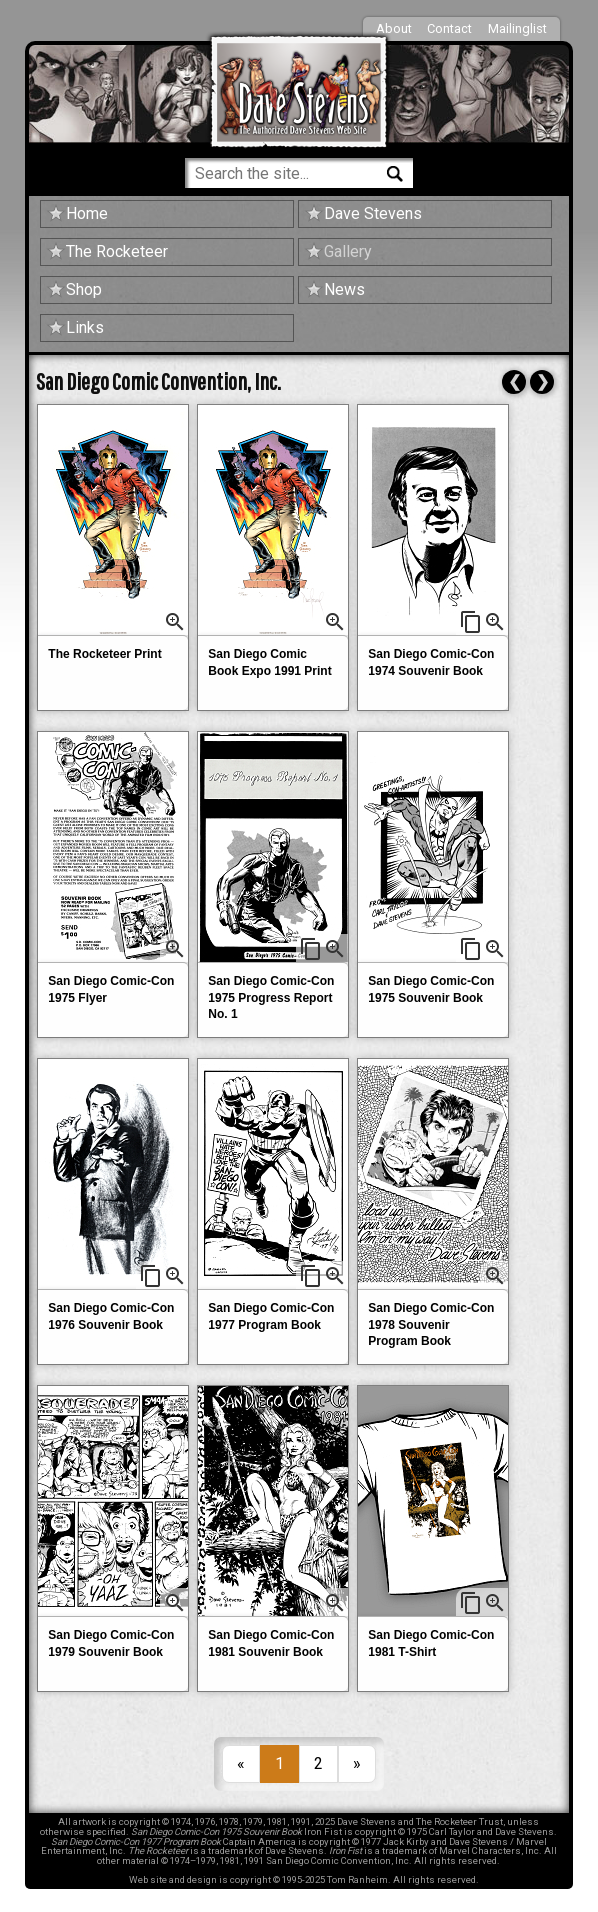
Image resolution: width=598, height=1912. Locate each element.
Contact (449, 28)
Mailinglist (517, 28)
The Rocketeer (117, 251)
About (394, 28)
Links (85, 327)
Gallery (348, 251)
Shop (84, 289)
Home (87, 213)
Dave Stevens (373, 213)
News (344, 289)
